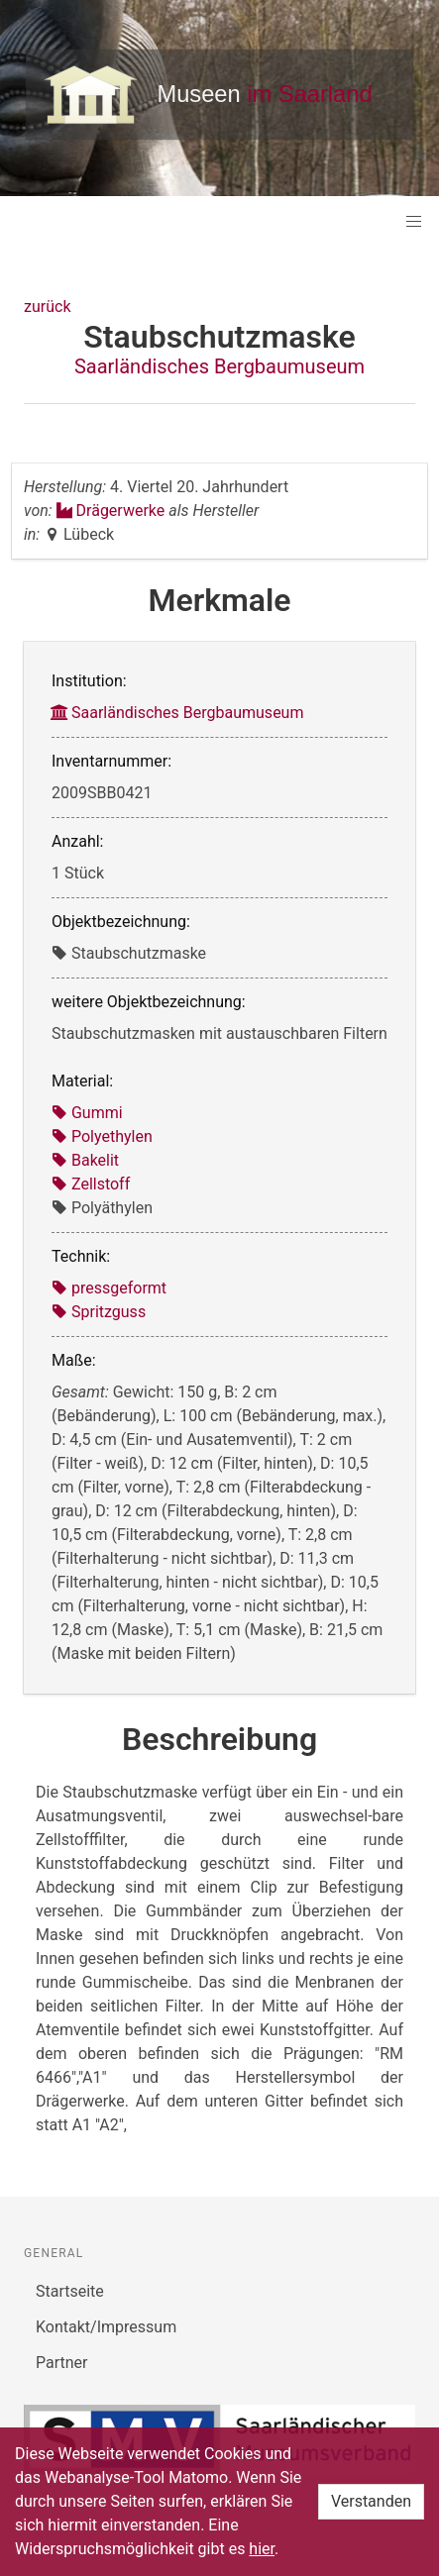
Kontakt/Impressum (106, 2327)
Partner (62, 2362)
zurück (47, 306)
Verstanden (371, 2501)
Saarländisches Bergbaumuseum (219, 366)
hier (261, 2548)
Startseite (70, 2291)
